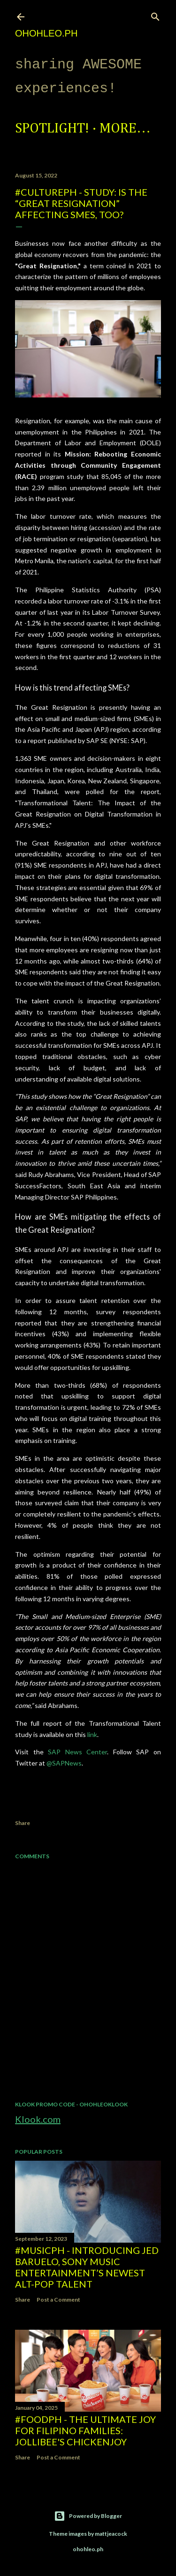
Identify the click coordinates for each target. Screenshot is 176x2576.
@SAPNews (64, 1763)
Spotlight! (52, 129)
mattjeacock (111, 2533)
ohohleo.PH (46, 33)
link (92, 1734)
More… (125, 129)
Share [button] (22, 1822)
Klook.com (38, 2119)
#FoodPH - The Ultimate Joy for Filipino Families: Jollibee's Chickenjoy (85, 2430)
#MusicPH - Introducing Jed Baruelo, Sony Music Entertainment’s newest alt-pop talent (87, 2267)
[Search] (155, 15)
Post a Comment (58, 2299)
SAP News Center (77, 1752)
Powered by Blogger (88, 2516)
